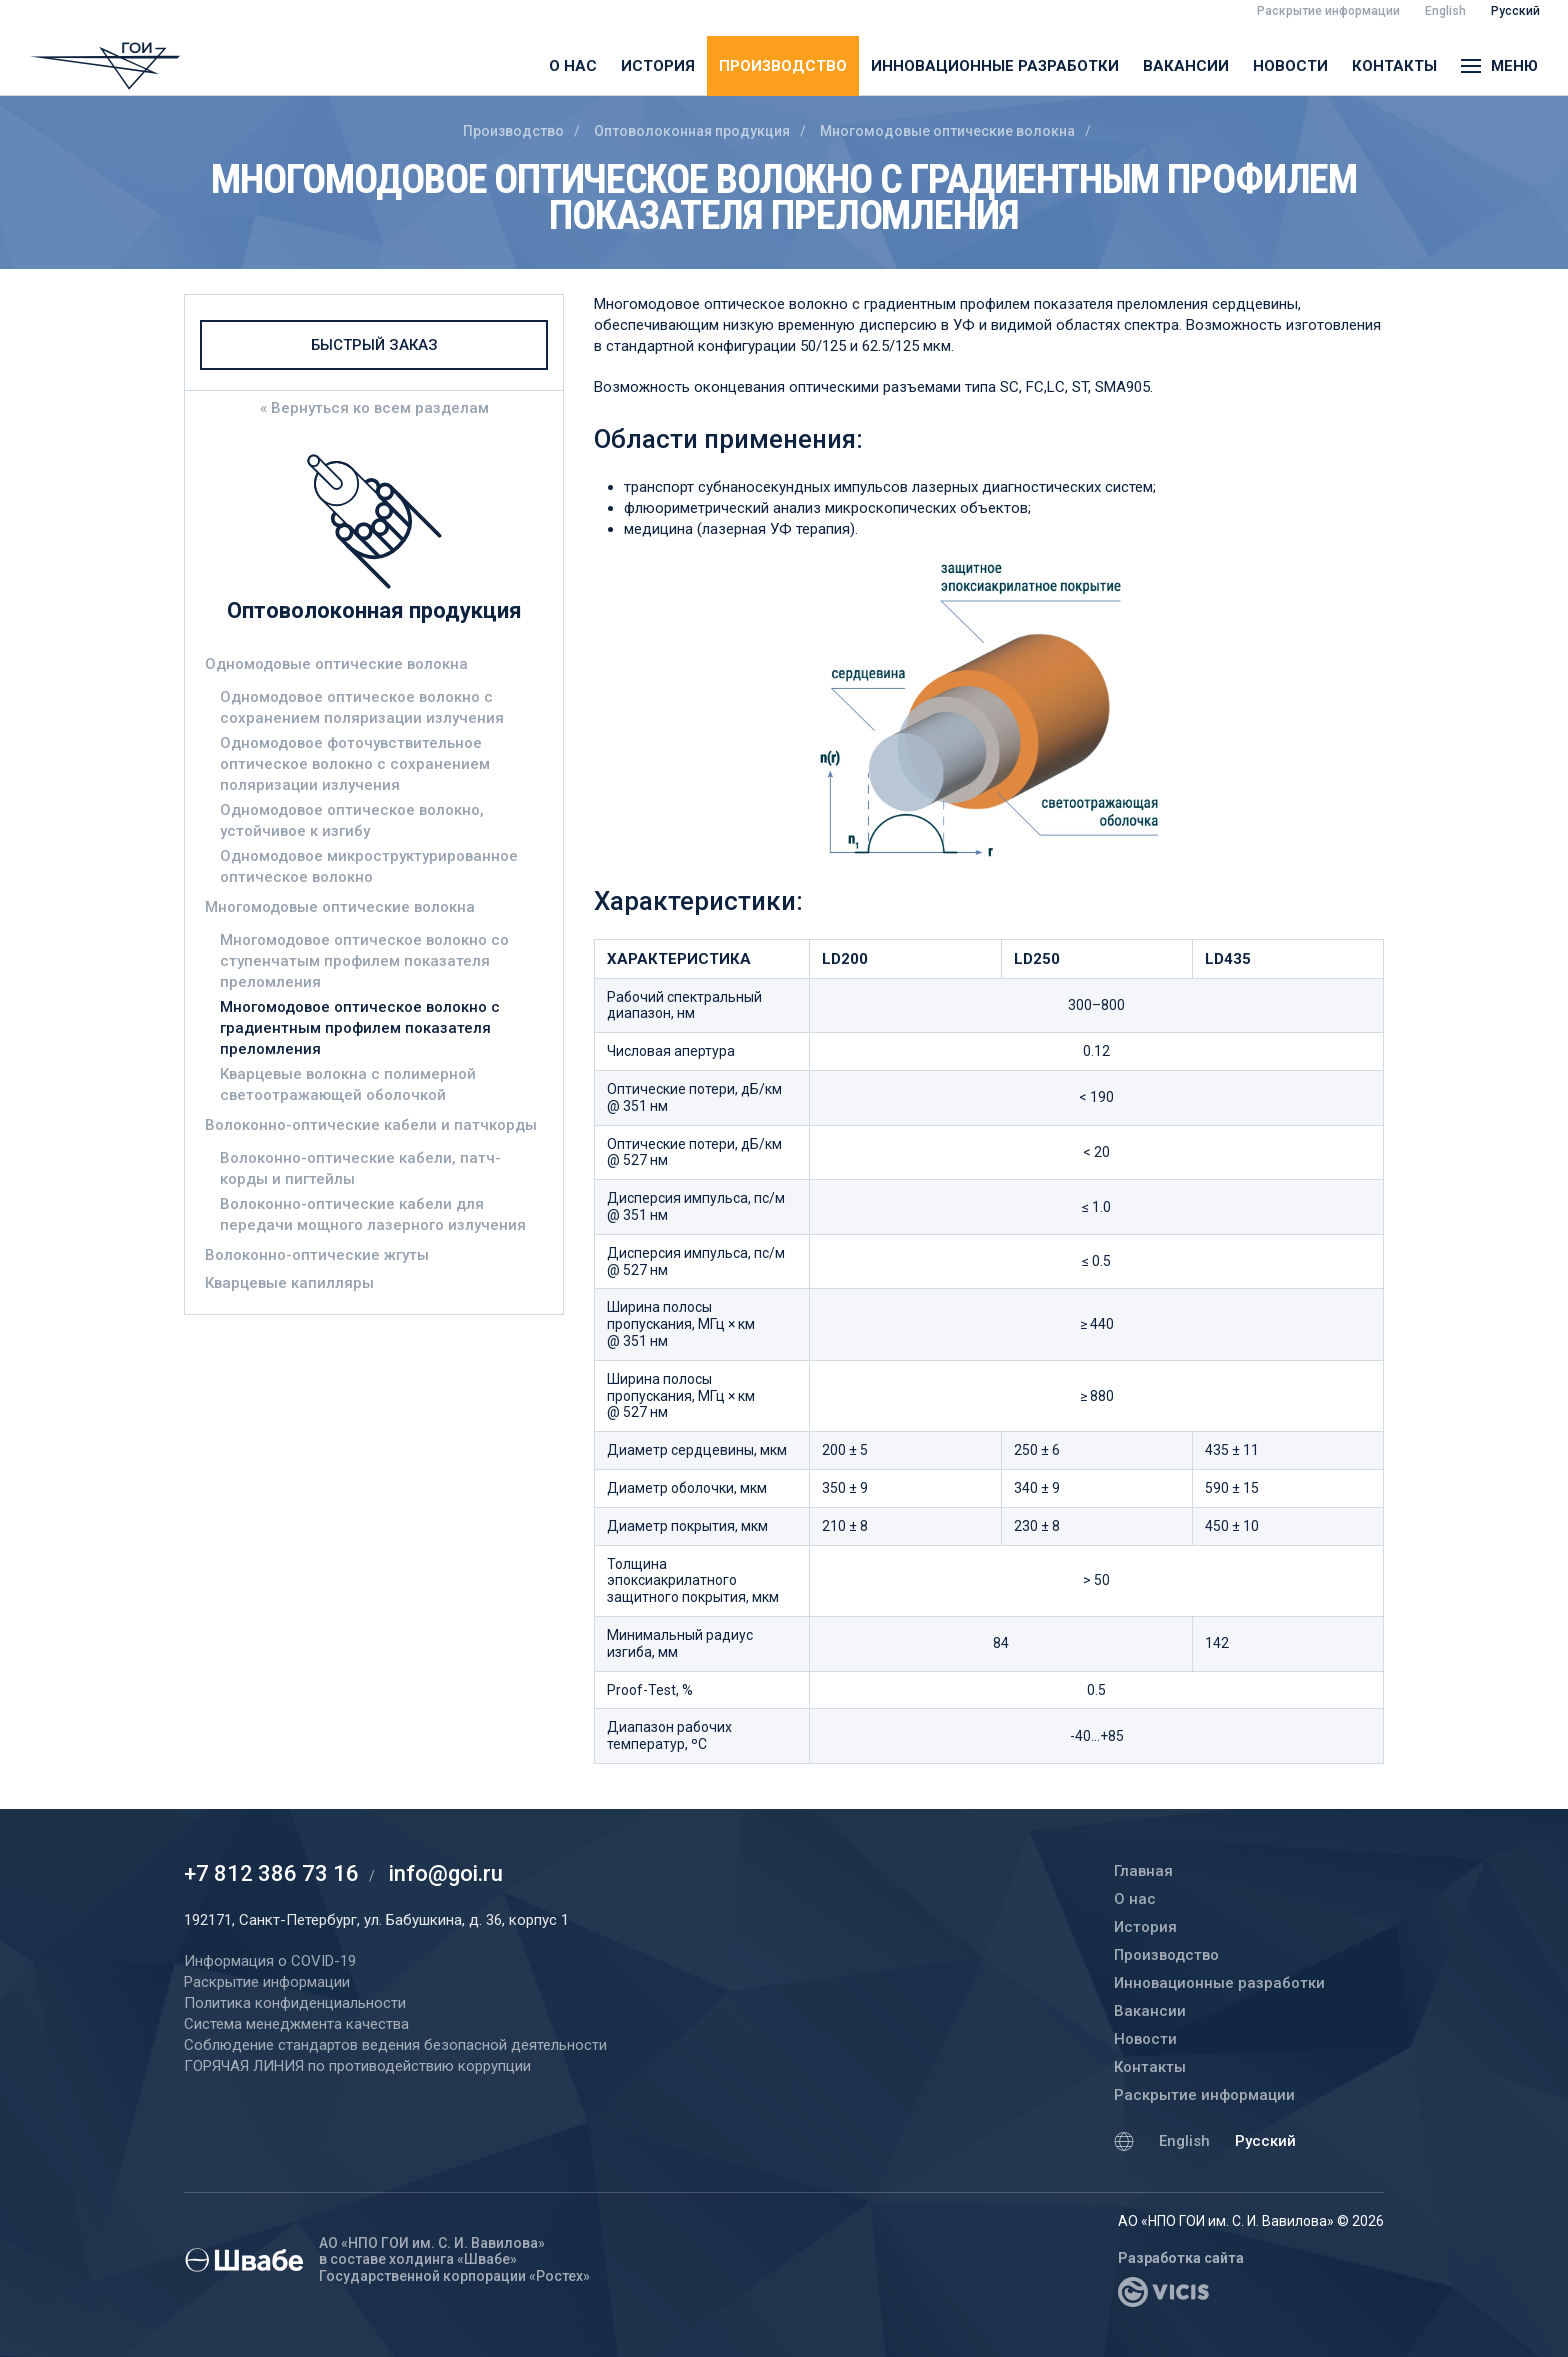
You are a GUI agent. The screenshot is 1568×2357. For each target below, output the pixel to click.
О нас (573, 66)
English (1184, 2141)
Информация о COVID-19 (270, 1961)
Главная (1143, 1871)
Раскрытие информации (1204, 2095)
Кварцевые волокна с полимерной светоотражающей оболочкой (348, 1084)
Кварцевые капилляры (289, 1283)
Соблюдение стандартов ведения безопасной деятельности (395, 2045)
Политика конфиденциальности (295, 2003)
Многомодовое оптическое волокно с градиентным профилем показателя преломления (360, 1028)
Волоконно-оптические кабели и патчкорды (371, 1125)
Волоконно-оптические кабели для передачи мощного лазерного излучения (373, 1214)
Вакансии (1186, 66)
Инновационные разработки (995, 66)
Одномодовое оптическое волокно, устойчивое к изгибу (352, 820)
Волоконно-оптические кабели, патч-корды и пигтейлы (360, 1168)
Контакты (1394, 66)
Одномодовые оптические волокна (336, 664)
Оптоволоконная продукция (692, 131)
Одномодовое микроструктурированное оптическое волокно (369, 866)
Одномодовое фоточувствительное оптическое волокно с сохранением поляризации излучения (355, 764)
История (658, 66)
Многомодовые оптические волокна (947, 131)
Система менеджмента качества (296, 2024)
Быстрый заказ (374, 345)
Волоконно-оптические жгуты (317, 1255)
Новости (1290, 66)
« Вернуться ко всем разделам (374, 408)
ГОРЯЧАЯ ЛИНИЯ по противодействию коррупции (357, 2066)
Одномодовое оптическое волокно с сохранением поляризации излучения (362, 707)
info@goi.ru (446, 1873)
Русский (1265, 2141)
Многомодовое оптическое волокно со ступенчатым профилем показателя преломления (364, 961)
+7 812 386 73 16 (271, 1873)
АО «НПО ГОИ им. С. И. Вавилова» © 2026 (1251, 2221)
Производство (783, 66)
